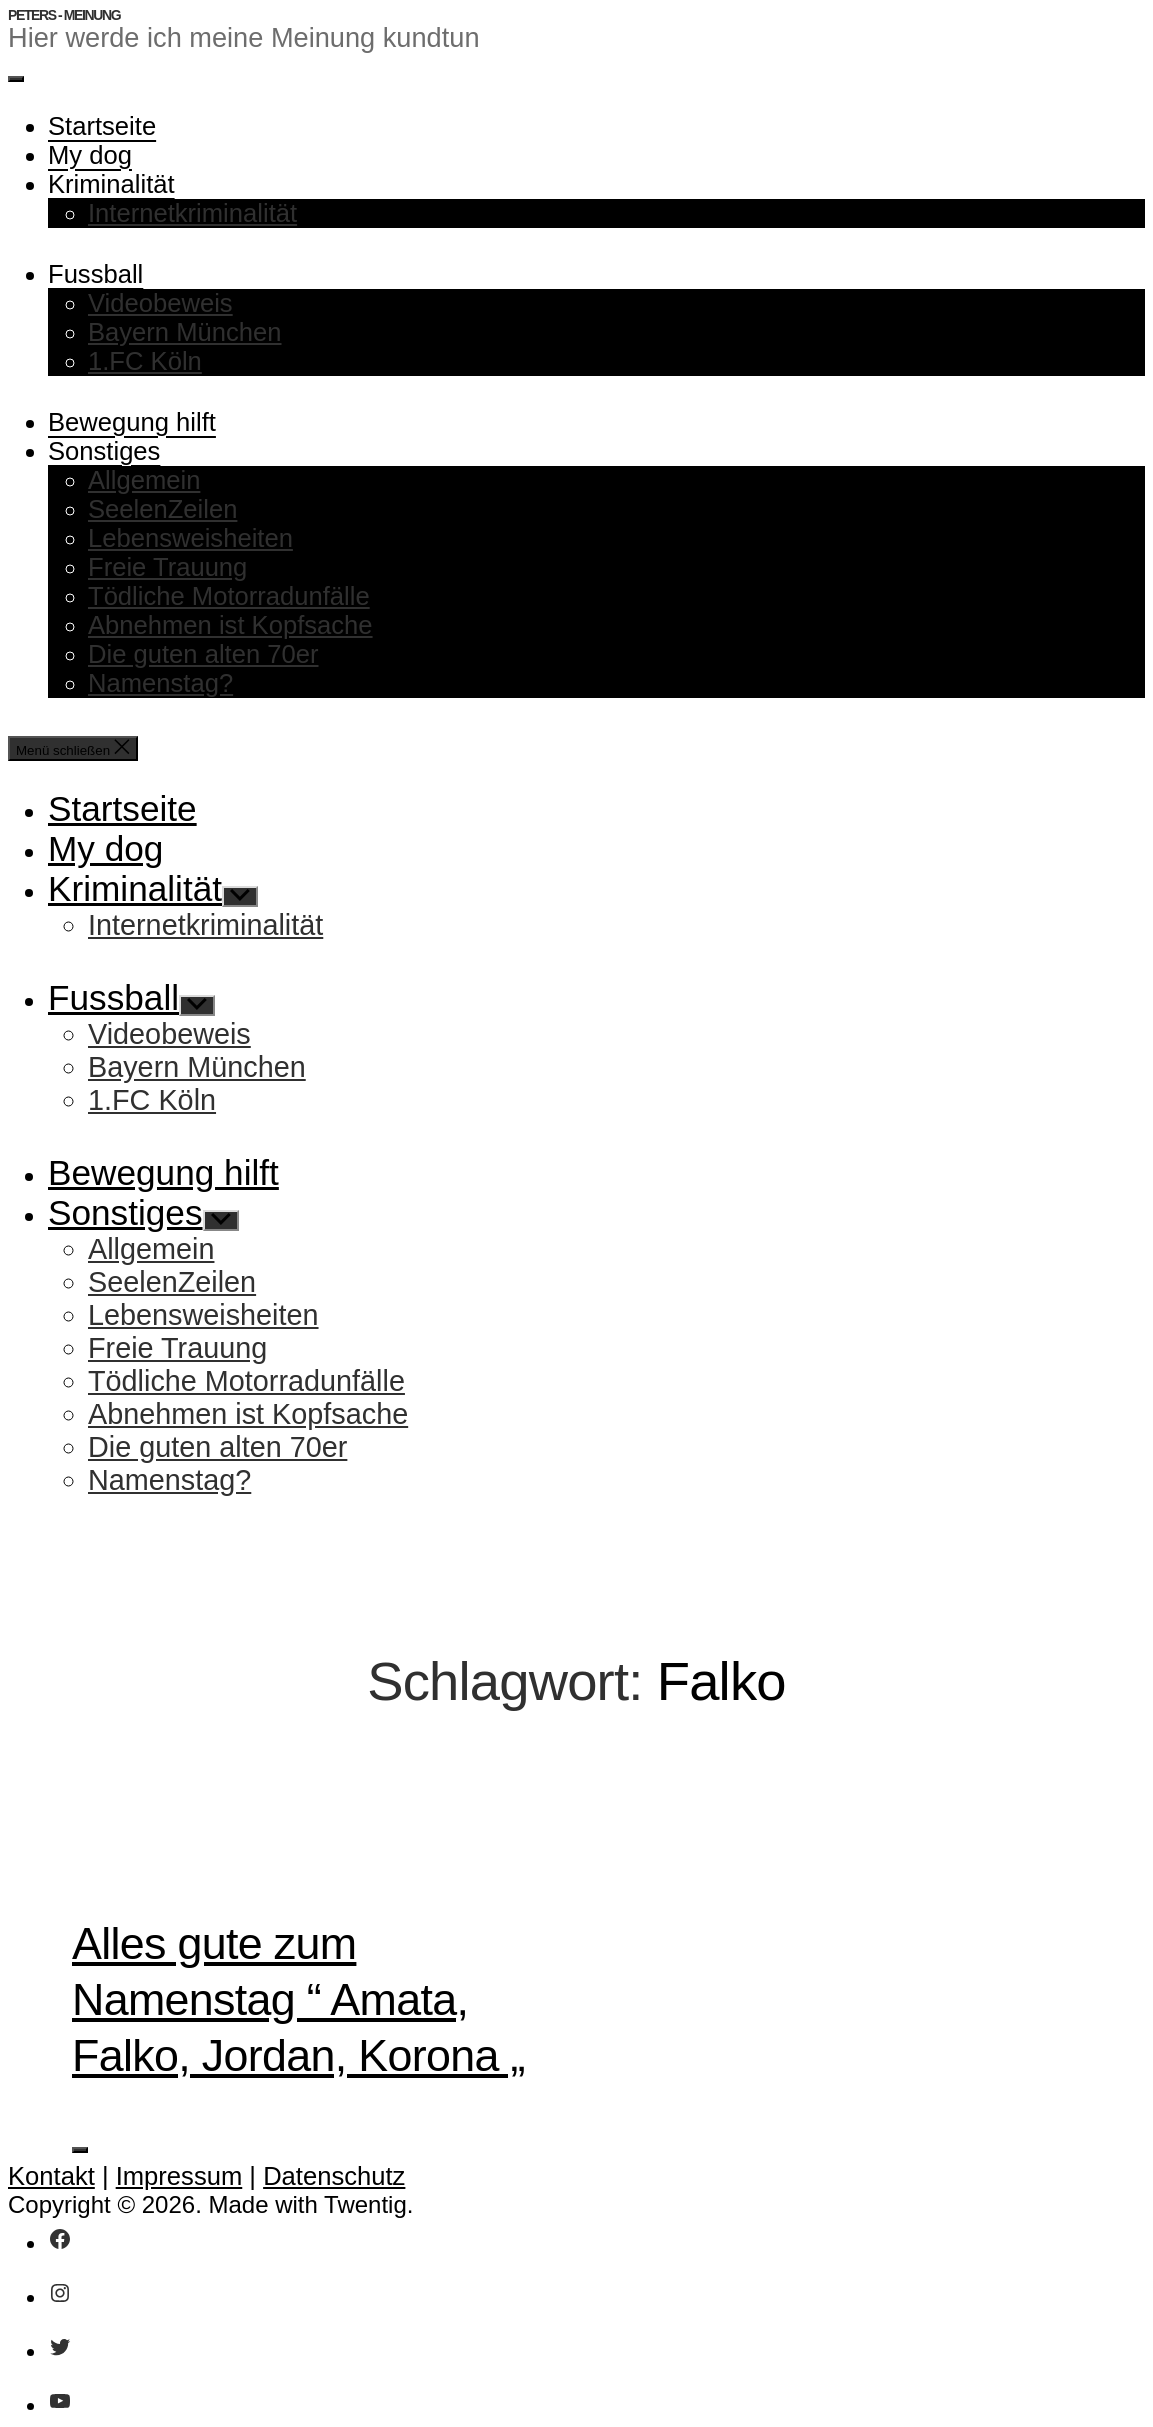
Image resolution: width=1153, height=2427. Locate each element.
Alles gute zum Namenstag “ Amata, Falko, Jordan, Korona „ (298, 1999)
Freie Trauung (167, 567)
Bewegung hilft (132, 422)
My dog (90, 155)
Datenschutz (334, 2176)
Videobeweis (160, 303)
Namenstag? (160, 683)
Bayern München (185, 332)
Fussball (95, 274)
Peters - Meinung (64, 15)
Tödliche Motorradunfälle (229, 596)
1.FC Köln (145, 361)
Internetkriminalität (192, 213)
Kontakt (51, 2176)
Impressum (179, 2176)
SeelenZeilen (162, 509)
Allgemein (144, 480)
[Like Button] (80, 2150)
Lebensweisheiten (190, 538)
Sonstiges (104, 451)
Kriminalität (111, 184)
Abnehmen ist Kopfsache (230, 625)
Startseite (102, 126)
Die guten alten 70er (203, 654)
